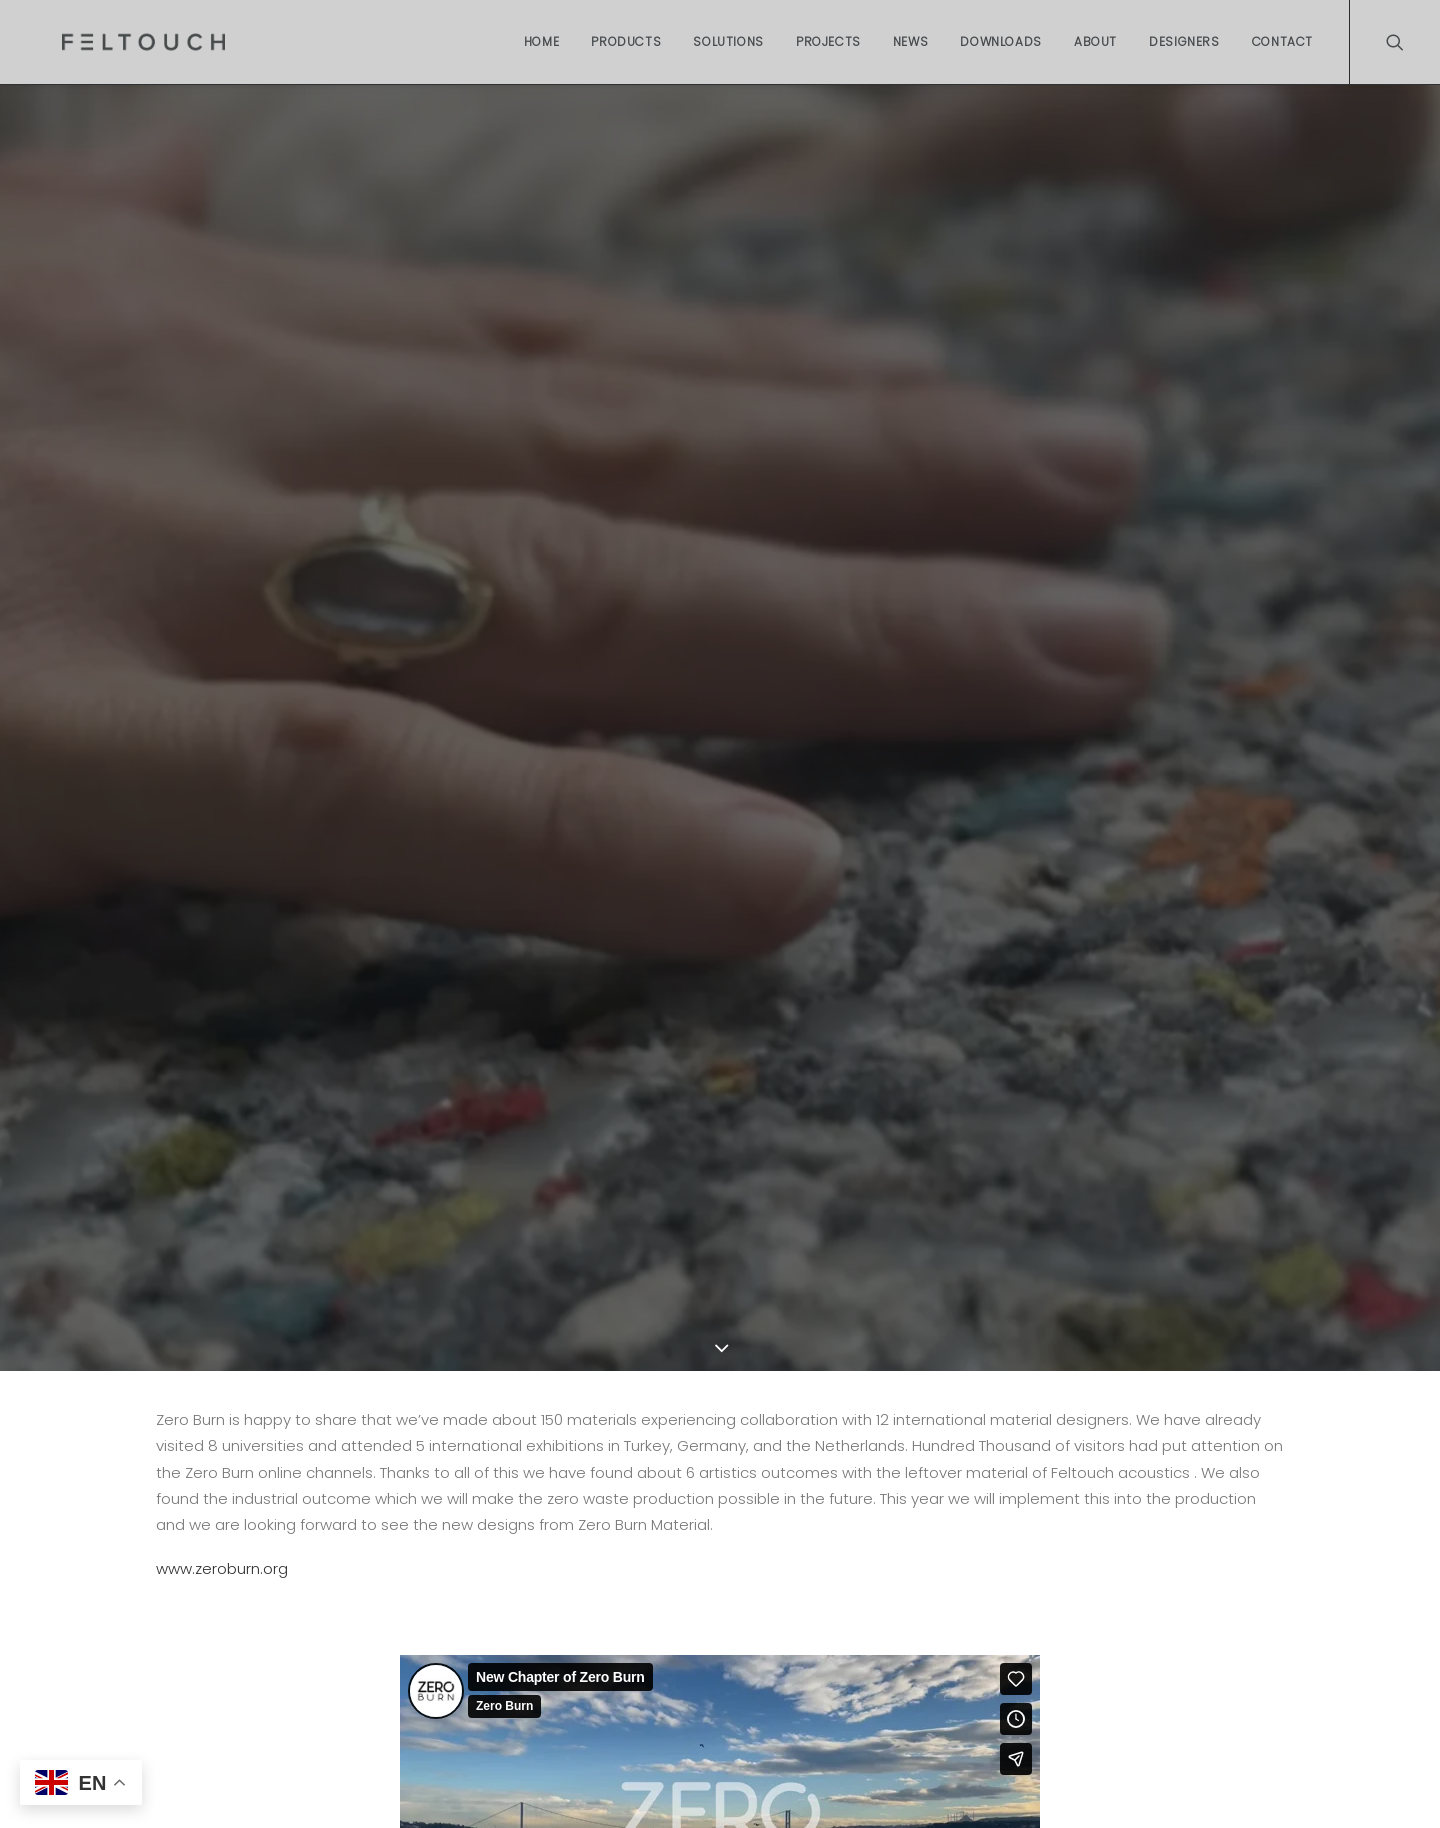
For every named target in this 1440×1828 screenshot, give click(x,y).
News (910, 41)
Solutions (728, 41)
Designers (1184, 41)
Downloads (1000, 41)
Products (626, 41)
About (1095, 41)
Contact (1282, 41)
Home (541, 41)
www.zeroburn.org (222, 1568)
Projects (828, 41)
